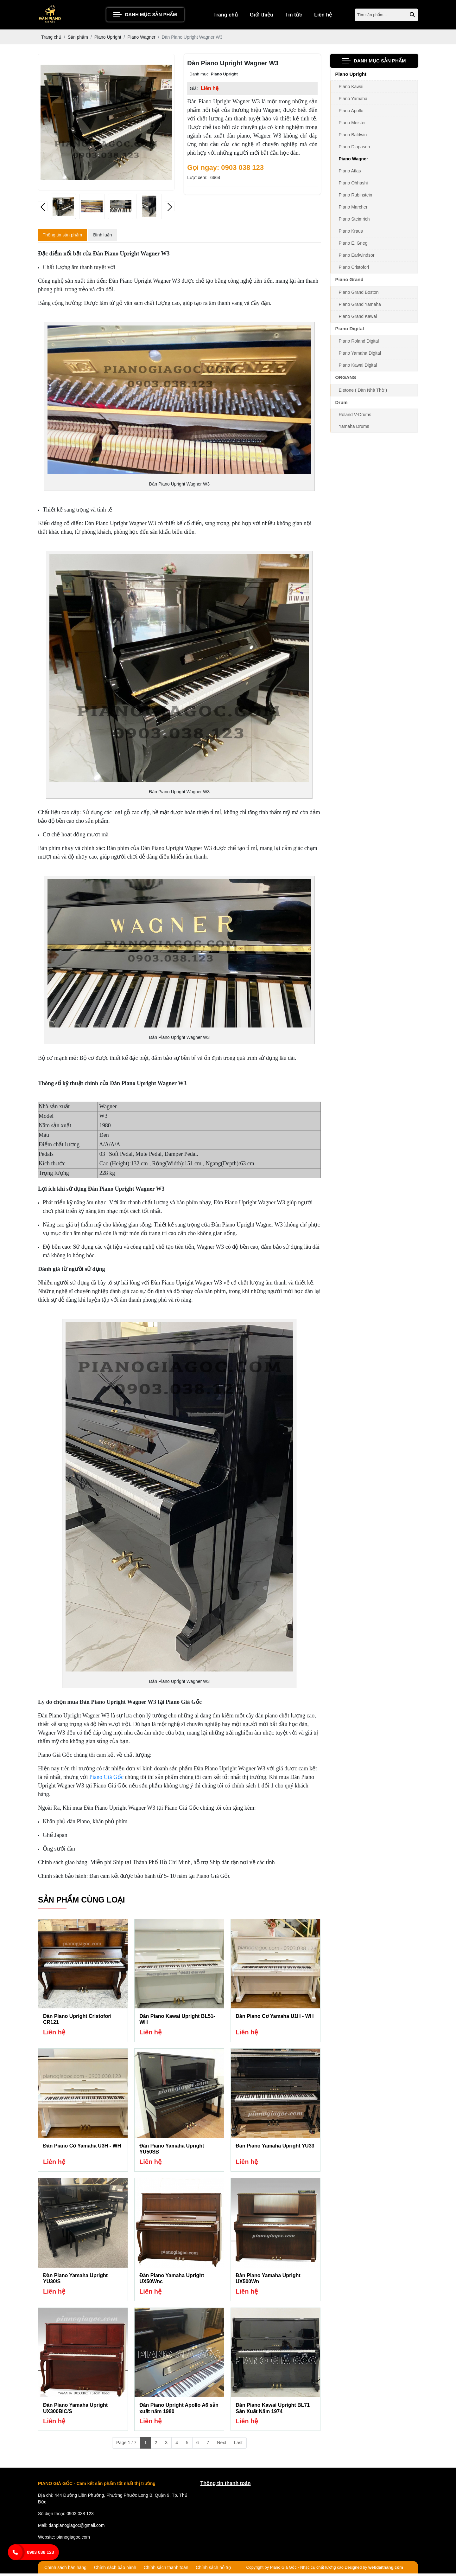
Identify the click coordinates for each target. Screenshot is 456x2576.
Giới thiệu (261, 15)
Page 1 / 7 (126, 2445)
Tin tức (293, 15)
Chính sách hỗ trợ (213, 2570)
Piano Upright (350, 75)
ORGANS (345, 379)
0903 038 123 (40, 2552)
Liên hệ (323, 15)
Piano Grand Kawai (358, 317)
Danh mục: (199, 75)
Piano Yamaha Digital (360, 354)
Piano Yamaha (353, 100)
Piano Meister (352, 124)
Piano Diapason (354, 148)
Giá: (194, 90)
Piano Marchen (354, 208)
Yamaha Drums (354, 428)
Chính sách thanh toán (166, 2570)
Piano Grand (349, 281)
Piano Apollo (351, 112)
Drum (341, 404)
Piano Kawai (351, 88)
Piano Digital (349, 330)
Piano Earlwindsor (357, 257)
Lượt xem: (197, 179)
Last (238, 2445)
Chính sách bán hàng (65, 2570)
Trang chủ (225, 15)
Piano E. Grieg (353, 245)
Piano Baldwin (353, 136)
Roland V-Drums (355, 416)
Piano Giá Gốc (106, 1778)
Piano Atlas (350, 172)
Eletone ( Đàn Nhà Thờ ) (363, 391)
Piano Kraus (351, 232)
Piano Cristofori (354, 269)
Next (221, 2445)
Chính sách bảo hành (115, 2570)
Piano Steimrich (354, 220)
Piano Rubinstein (355, 196)
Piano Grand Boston (359, 293)
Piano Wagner (353, 160)
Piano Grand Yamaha (360, 305)
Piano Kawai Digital (358, 367)
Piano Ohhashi (353, 184)
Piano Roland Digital (359, 342)
